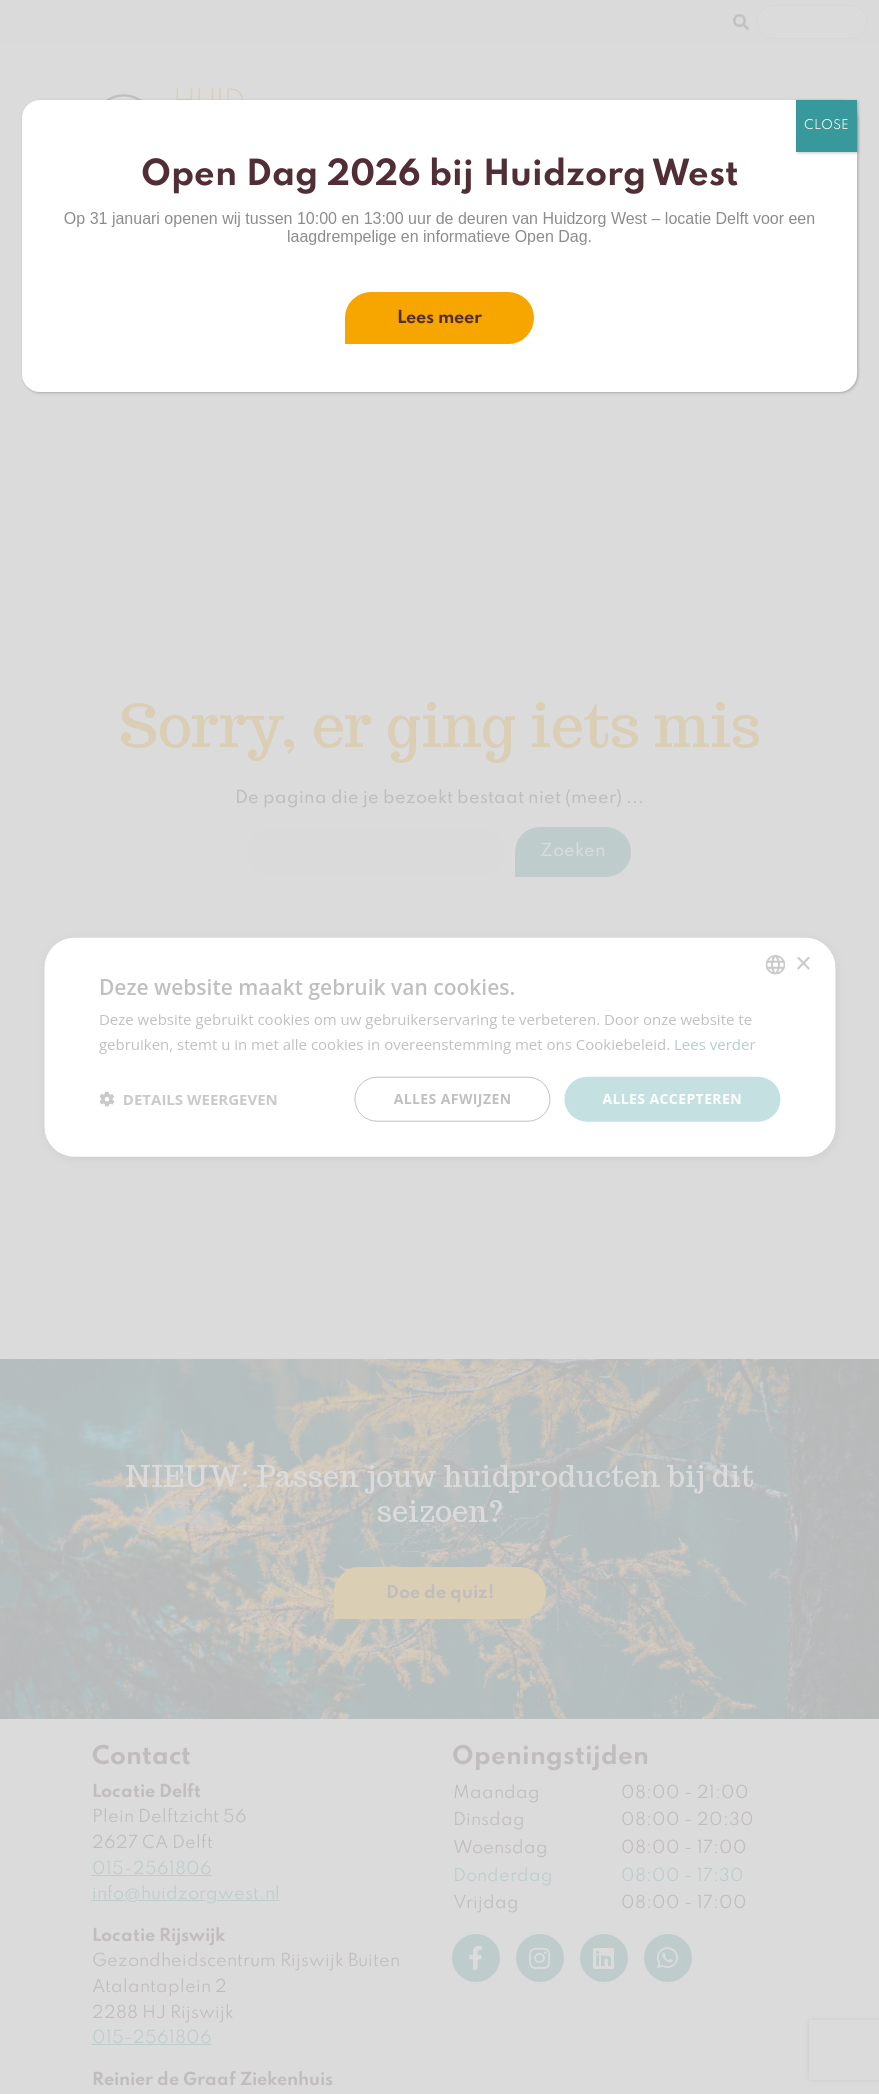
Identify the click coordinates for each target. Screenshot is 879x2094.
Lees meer (439, 318)
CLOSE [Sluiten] (826, 125)
